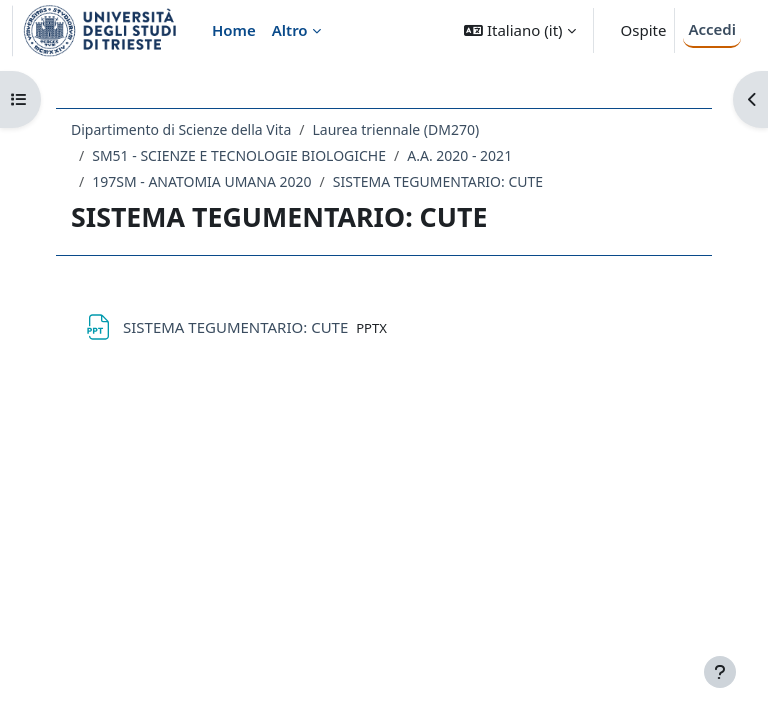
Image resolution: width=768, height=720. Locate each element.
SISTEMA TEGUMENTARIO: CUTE (438, 181)
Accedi (712, 29)
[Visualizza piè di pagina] (720, 672)
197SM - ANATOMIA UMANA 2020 (201, 181)
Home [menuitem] (234, 30)
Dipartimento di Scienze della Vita (181, 129)
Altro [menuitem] (290, 30)
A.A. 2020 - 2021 (459, 155)
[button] (519, 30)
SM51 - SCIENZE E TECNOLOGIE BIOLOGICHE (239, 155)
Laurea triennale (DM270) (395, 129)
